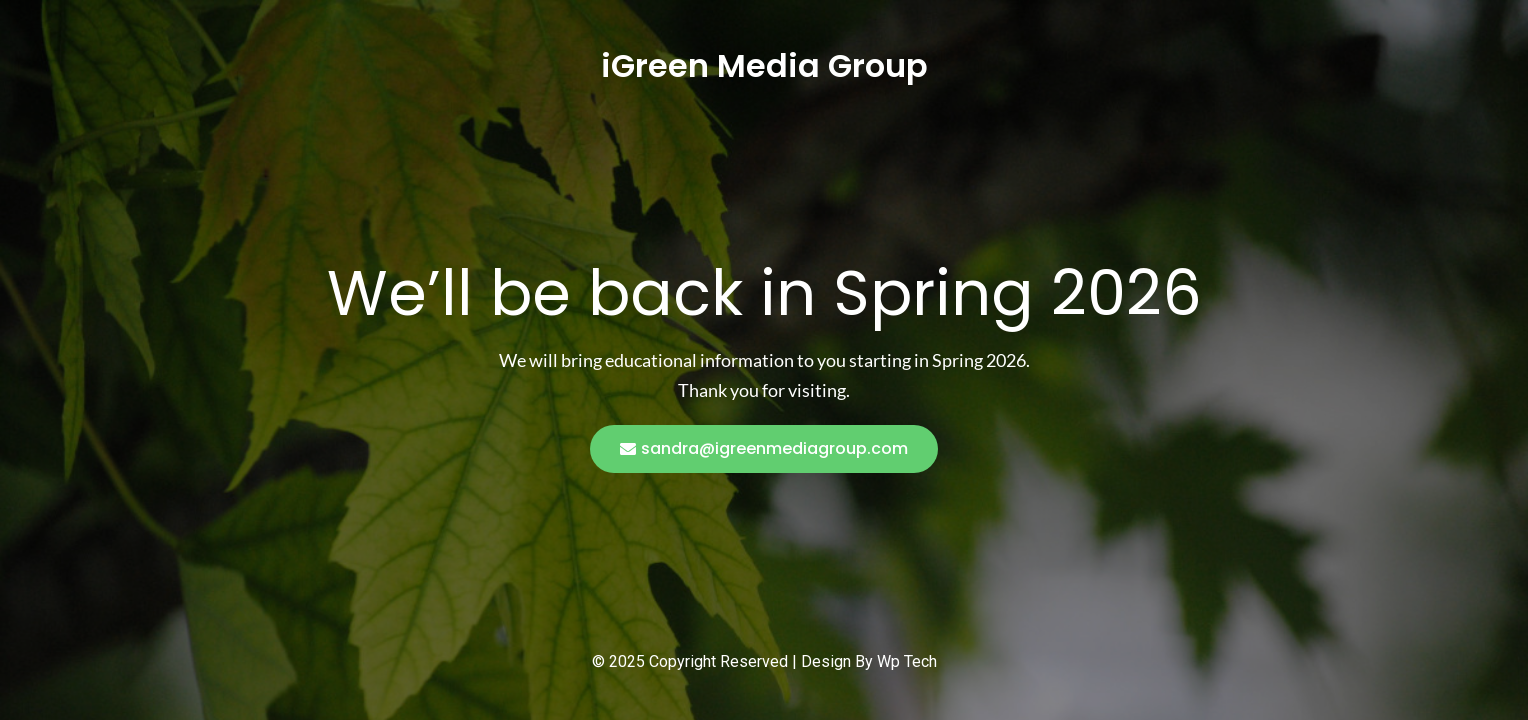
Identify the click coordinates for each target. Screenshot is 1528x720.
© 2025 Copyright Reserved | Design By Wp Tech (764, 661)
